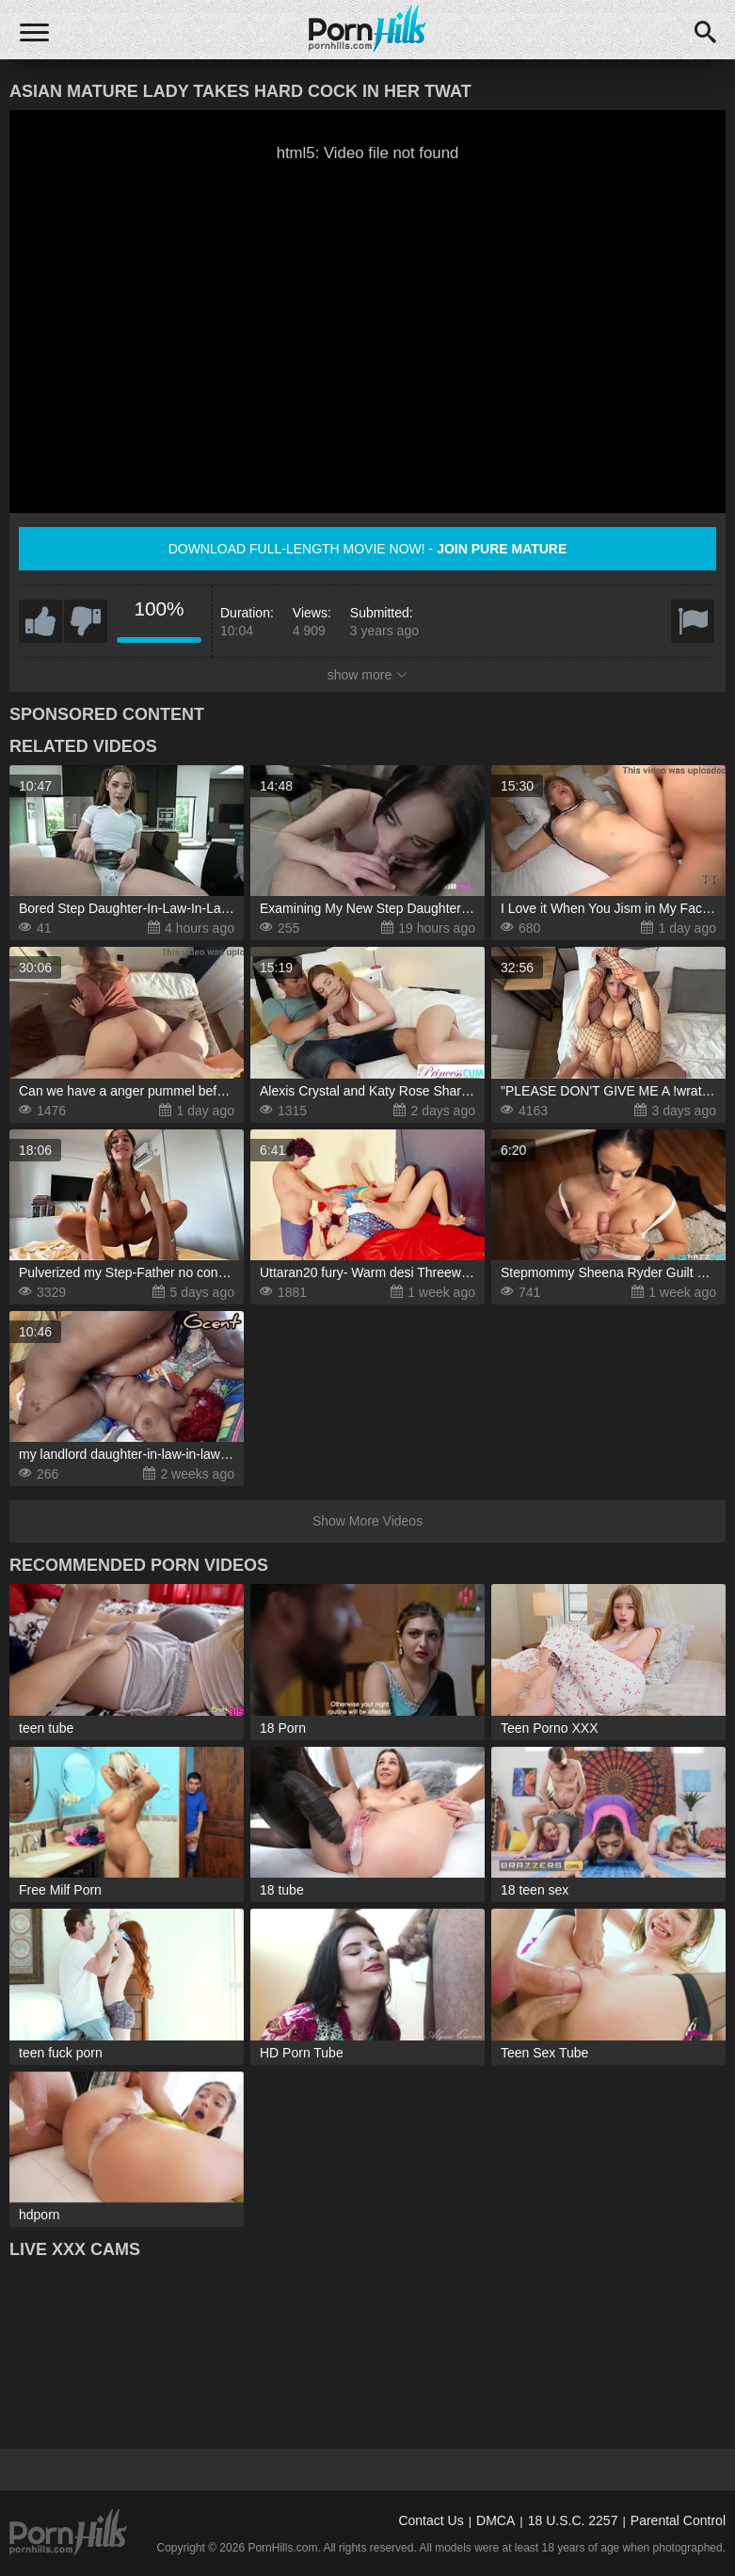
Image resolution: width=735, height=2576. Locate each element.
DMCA (495, 2520)
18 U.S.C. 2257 (573, 2520)
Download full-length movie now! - (367, 548)
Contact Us (430, 2520)
